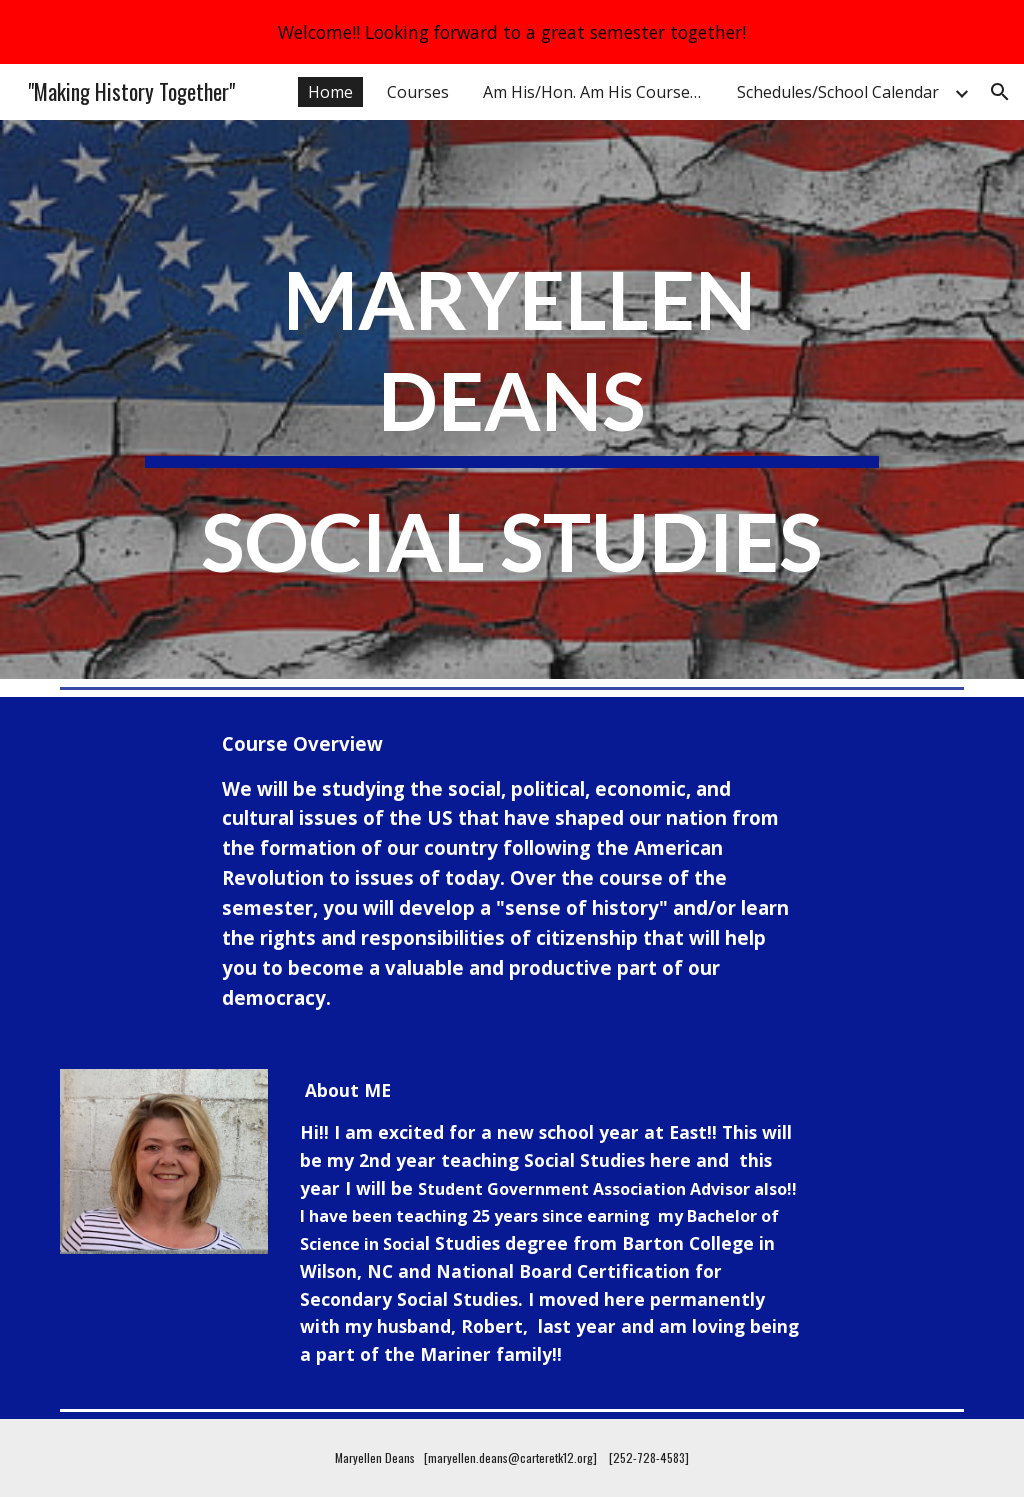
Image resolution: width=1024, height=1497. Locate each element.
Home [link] (330, 92)
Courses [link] (418, 92)
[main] (512, 427)
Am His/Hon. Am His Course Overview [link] (598, 92)
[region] (512, 32)
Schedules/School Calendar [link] (838, 92)
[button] (1000, 92)
